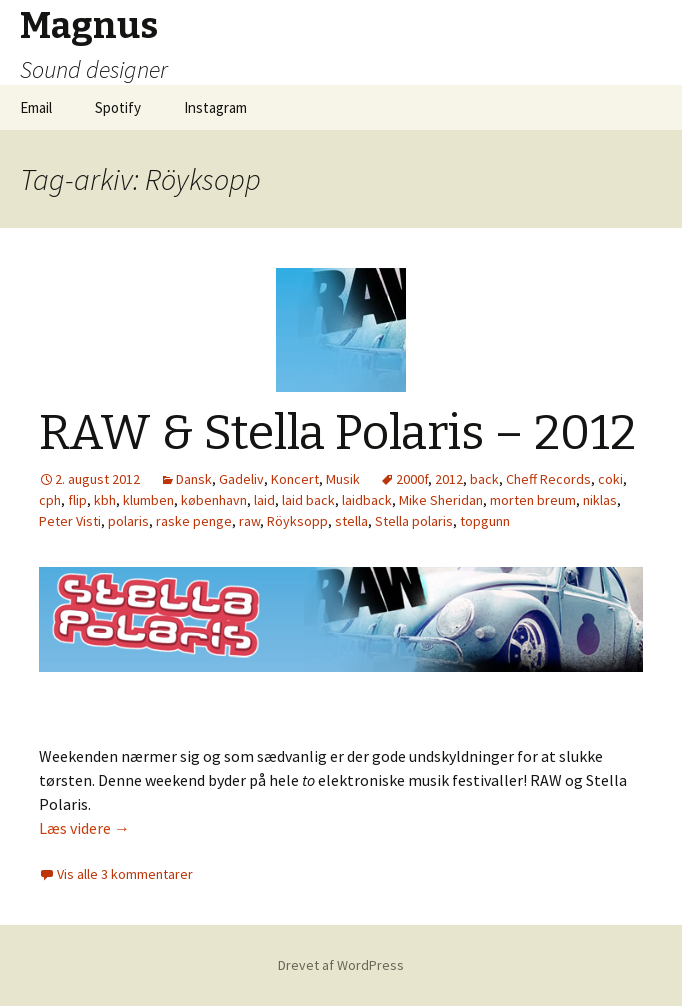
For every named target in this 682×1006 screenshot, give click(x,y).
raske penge (194, 521)
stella (351, 521)
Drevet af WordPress (341, 965)
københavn (214, 500)
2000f (412, 479)
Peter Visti (70, 521)
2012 (449, 479)
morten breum (533, 500)
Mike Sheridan (441, 500)
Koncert (295, 479)
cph (50, 500)
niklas (600, 500)
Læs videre (84, 828)
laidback (367, 500)
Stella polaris (414, 521)
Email (36, 107)
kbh (105, 500)
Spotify (118, 107)
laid (264, 500)
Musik (343, 479)
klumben (148, 500)
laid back (308, 500)
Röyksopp (297, 521)
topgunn (485, 521)
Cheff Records (548, 479)
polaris (128, 521)
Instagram (215, 107)
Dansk (194, 479)
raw (249, 521)
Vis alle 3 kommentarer (125, 874)
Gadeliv (241, 479)
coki (610, 479)
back (484, 479)
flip (77, 500)
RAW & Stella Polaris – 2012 (337, 433)
